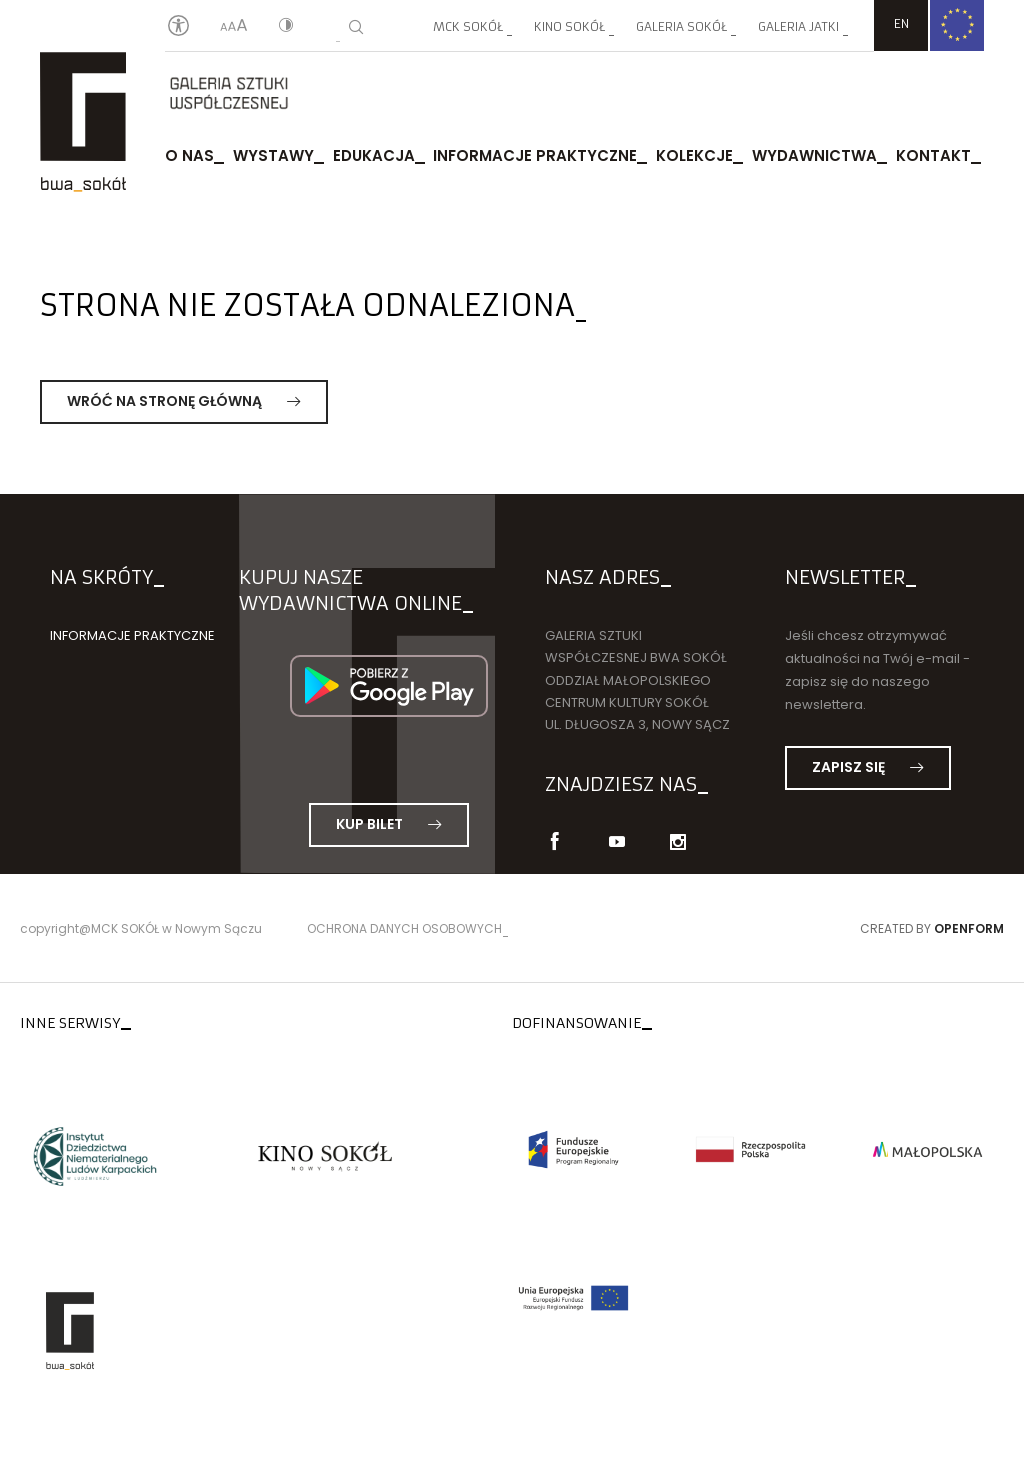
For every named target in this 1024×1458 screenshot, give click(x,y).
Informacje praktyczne (535, 157)
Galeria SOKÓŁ (681, 26)
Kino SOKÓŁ (569, 26)
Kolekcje (694, 157)
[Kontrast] (286, 27)
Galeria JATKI (798, 26)
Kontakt (933, 157)
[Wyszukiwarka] (356, 27)
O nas (189, 157)
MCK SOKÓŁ (468, 26)
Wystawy (273, 157)
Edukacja (374, 157)
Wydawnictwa (814, 157)
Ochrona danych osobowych (404, 928)
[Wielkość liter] (234, 27)
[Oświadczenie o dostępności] (178, 26)
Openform (969, 928)
